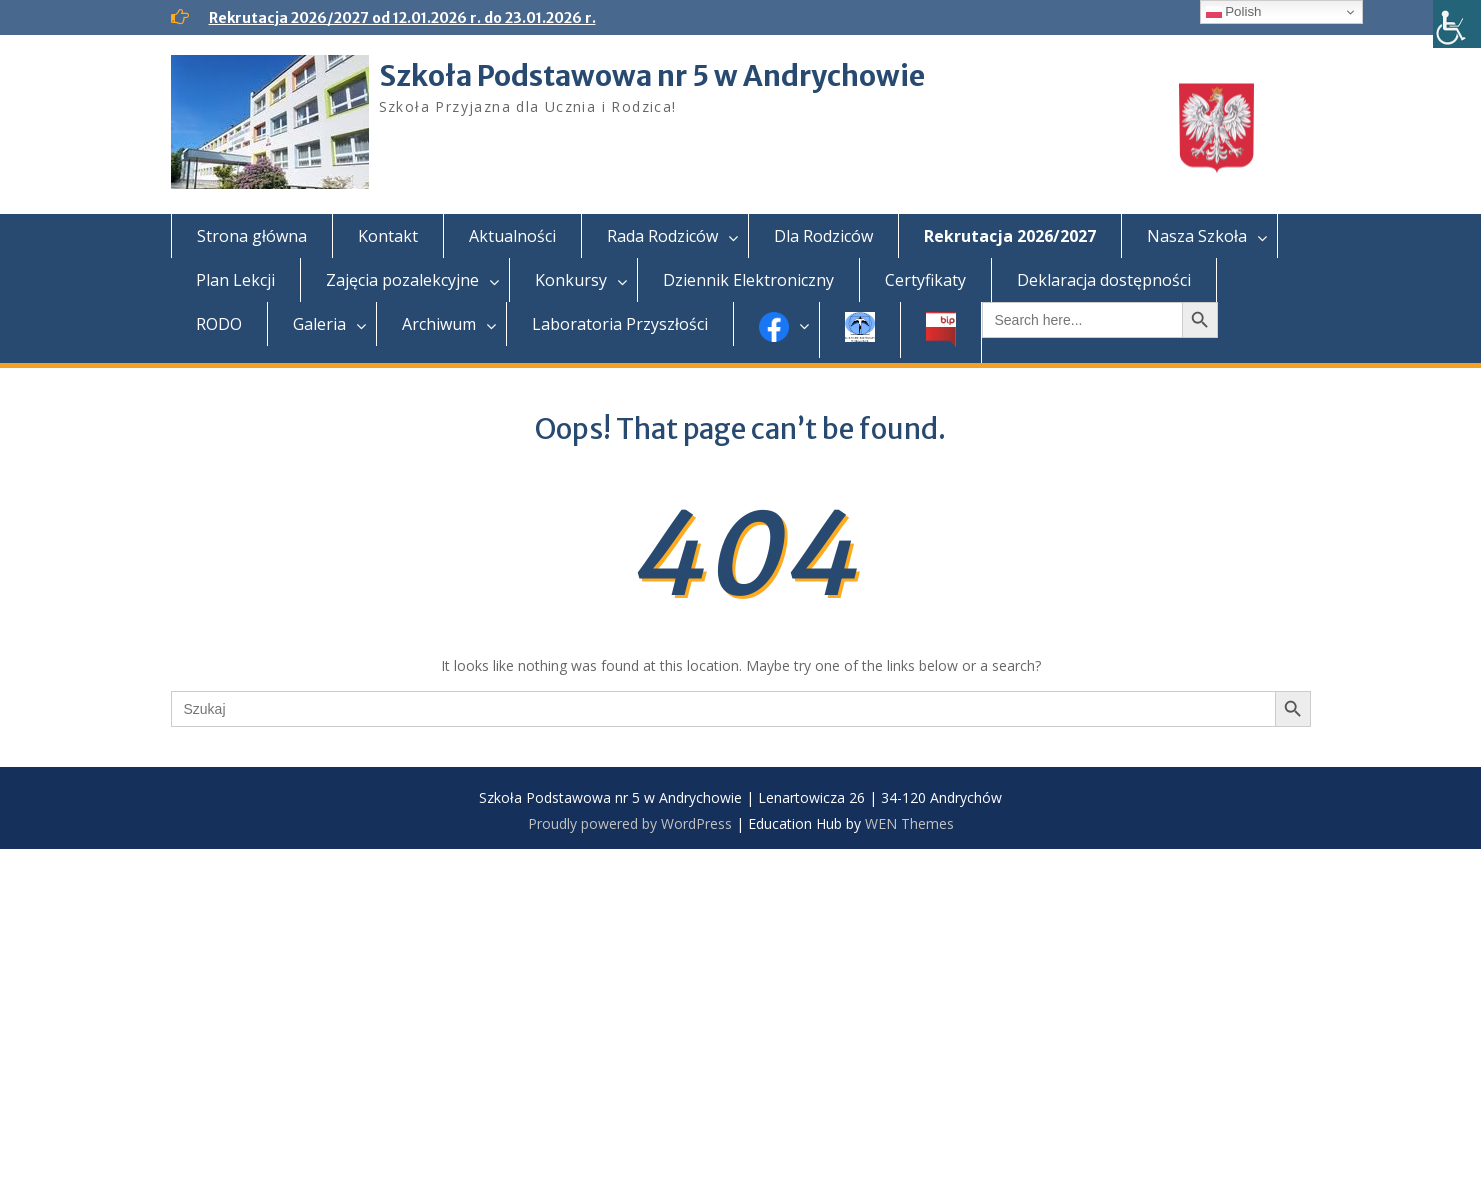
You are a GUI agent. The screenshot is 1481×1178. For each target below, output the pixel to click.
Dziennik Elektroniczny (748, 280)
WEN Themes (909, 823)
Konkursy (571, 280)
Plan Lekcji (235, 280)
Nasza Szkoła (1197, 236)
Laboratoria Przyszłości (620, 324)
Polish (1234, 12)
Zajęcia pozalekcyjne (402, 280)
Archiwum (439, 324)
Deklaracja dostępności (1104, 280)
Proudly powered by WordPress (630, 823)
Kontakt (388, 236)
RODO (219, 324)
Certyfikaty (925, 280)
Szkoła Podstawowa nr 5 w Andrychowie (652, 76)
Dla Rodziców (823, 236)
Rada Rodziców (662, 236)
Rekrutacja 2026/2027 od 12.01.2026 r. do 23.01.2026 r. (402, 18)
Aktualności (512, 236)
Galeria (319, 324)
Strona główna (252, 236)
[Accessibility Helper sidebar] (1457, 24)
